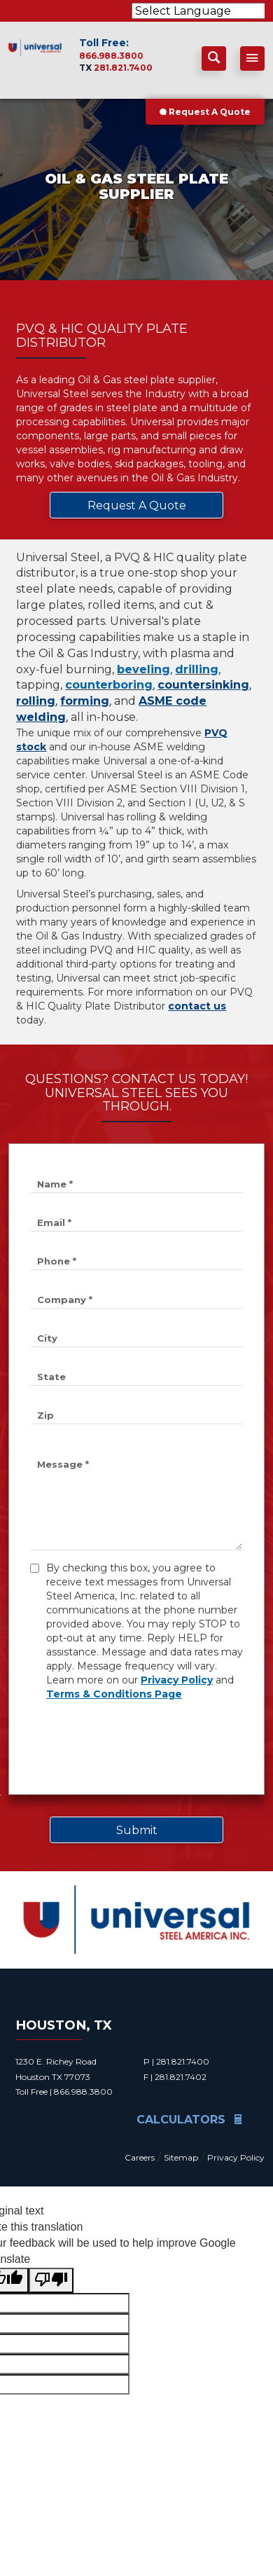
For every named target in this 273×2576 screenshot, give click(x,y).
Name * (55, 1184)
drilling (196, 669)
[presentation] (136, 1746)
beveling (143, 669)
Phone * (56, 1261)
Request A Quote (205, 111)
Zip (45, 1415)
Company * (64, 1299)
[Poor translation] (51, 2281)
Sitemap (181, 2157)
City (47, 1338)
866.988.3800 (111, 55)
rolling (35, 701)
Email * (54, 1222)
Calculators (188, 2119)
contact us (197, 1006)
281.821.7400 (123, 67)
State (51, 1376)
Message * (63, 1464)
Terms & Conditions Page (114, 1694)
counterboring (109, 684)
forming (84, 701)
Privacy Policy (177, 1680)
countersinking (203, 684)
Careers (140, 2157)
